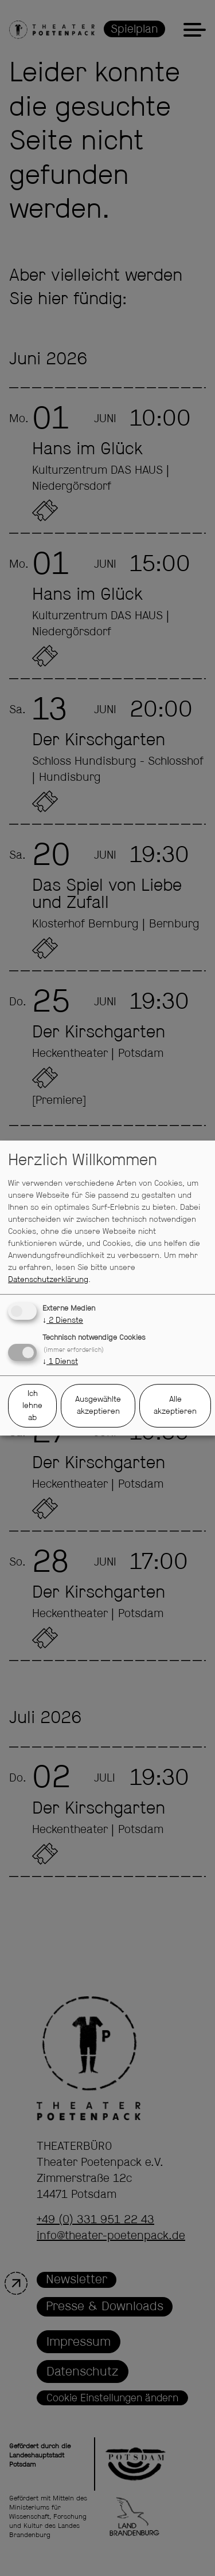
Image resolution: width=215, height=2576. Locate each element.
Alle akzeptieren (175, 1405)
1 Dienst (60, 1362)
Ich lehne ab (32, 1406)
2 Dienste (62, 1320)
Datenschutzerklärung (48, 1280)
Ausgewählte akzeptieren (98, 1405)
